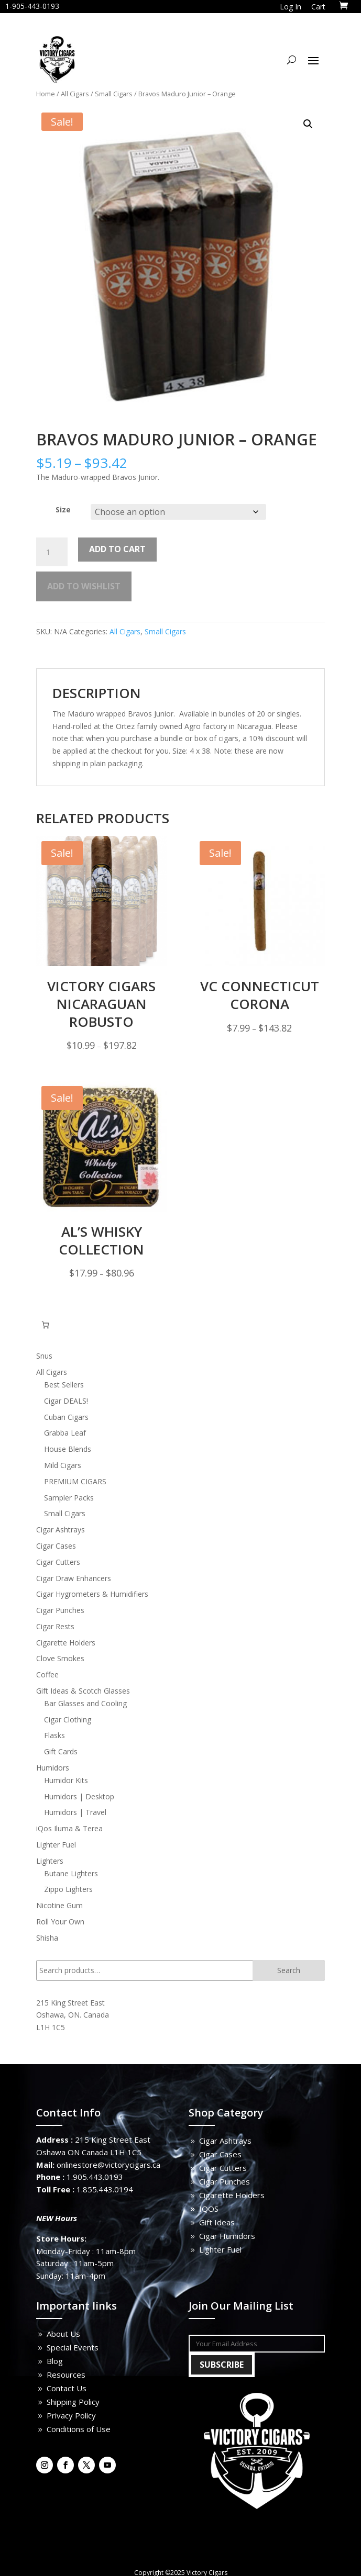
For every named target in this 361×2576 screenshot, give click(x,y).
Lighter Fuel (220, 2249)
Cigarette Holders (232, 2195)
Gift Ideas (217, 2222)
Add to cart (117, 549)
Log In (290, 7)
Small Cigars (114, 93)
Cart (318, 7)
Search (288, 1970)
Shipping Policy (73, 2401)
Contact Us (66, 2388)
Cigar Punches (224, 2181)
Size (63, 509)
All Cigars (75, 93)
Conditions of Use (79, 2429)
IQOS (208, 2208)
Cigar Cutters (223, 2168)
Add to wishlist (84, 586)
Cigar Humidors (227, 2236)
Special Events (73, 2347)
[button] (308, 124)
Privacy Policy (71, 2415)
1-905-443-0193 (32, 6)
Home (45, 93)
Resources (66, 2374)
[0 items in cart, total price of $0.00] (45, 1325)
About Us (63, 2333)
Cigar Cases (220, 2154)
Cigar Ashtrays (225, 2140)
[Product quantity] (52, 552)
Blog (55, 2361)
